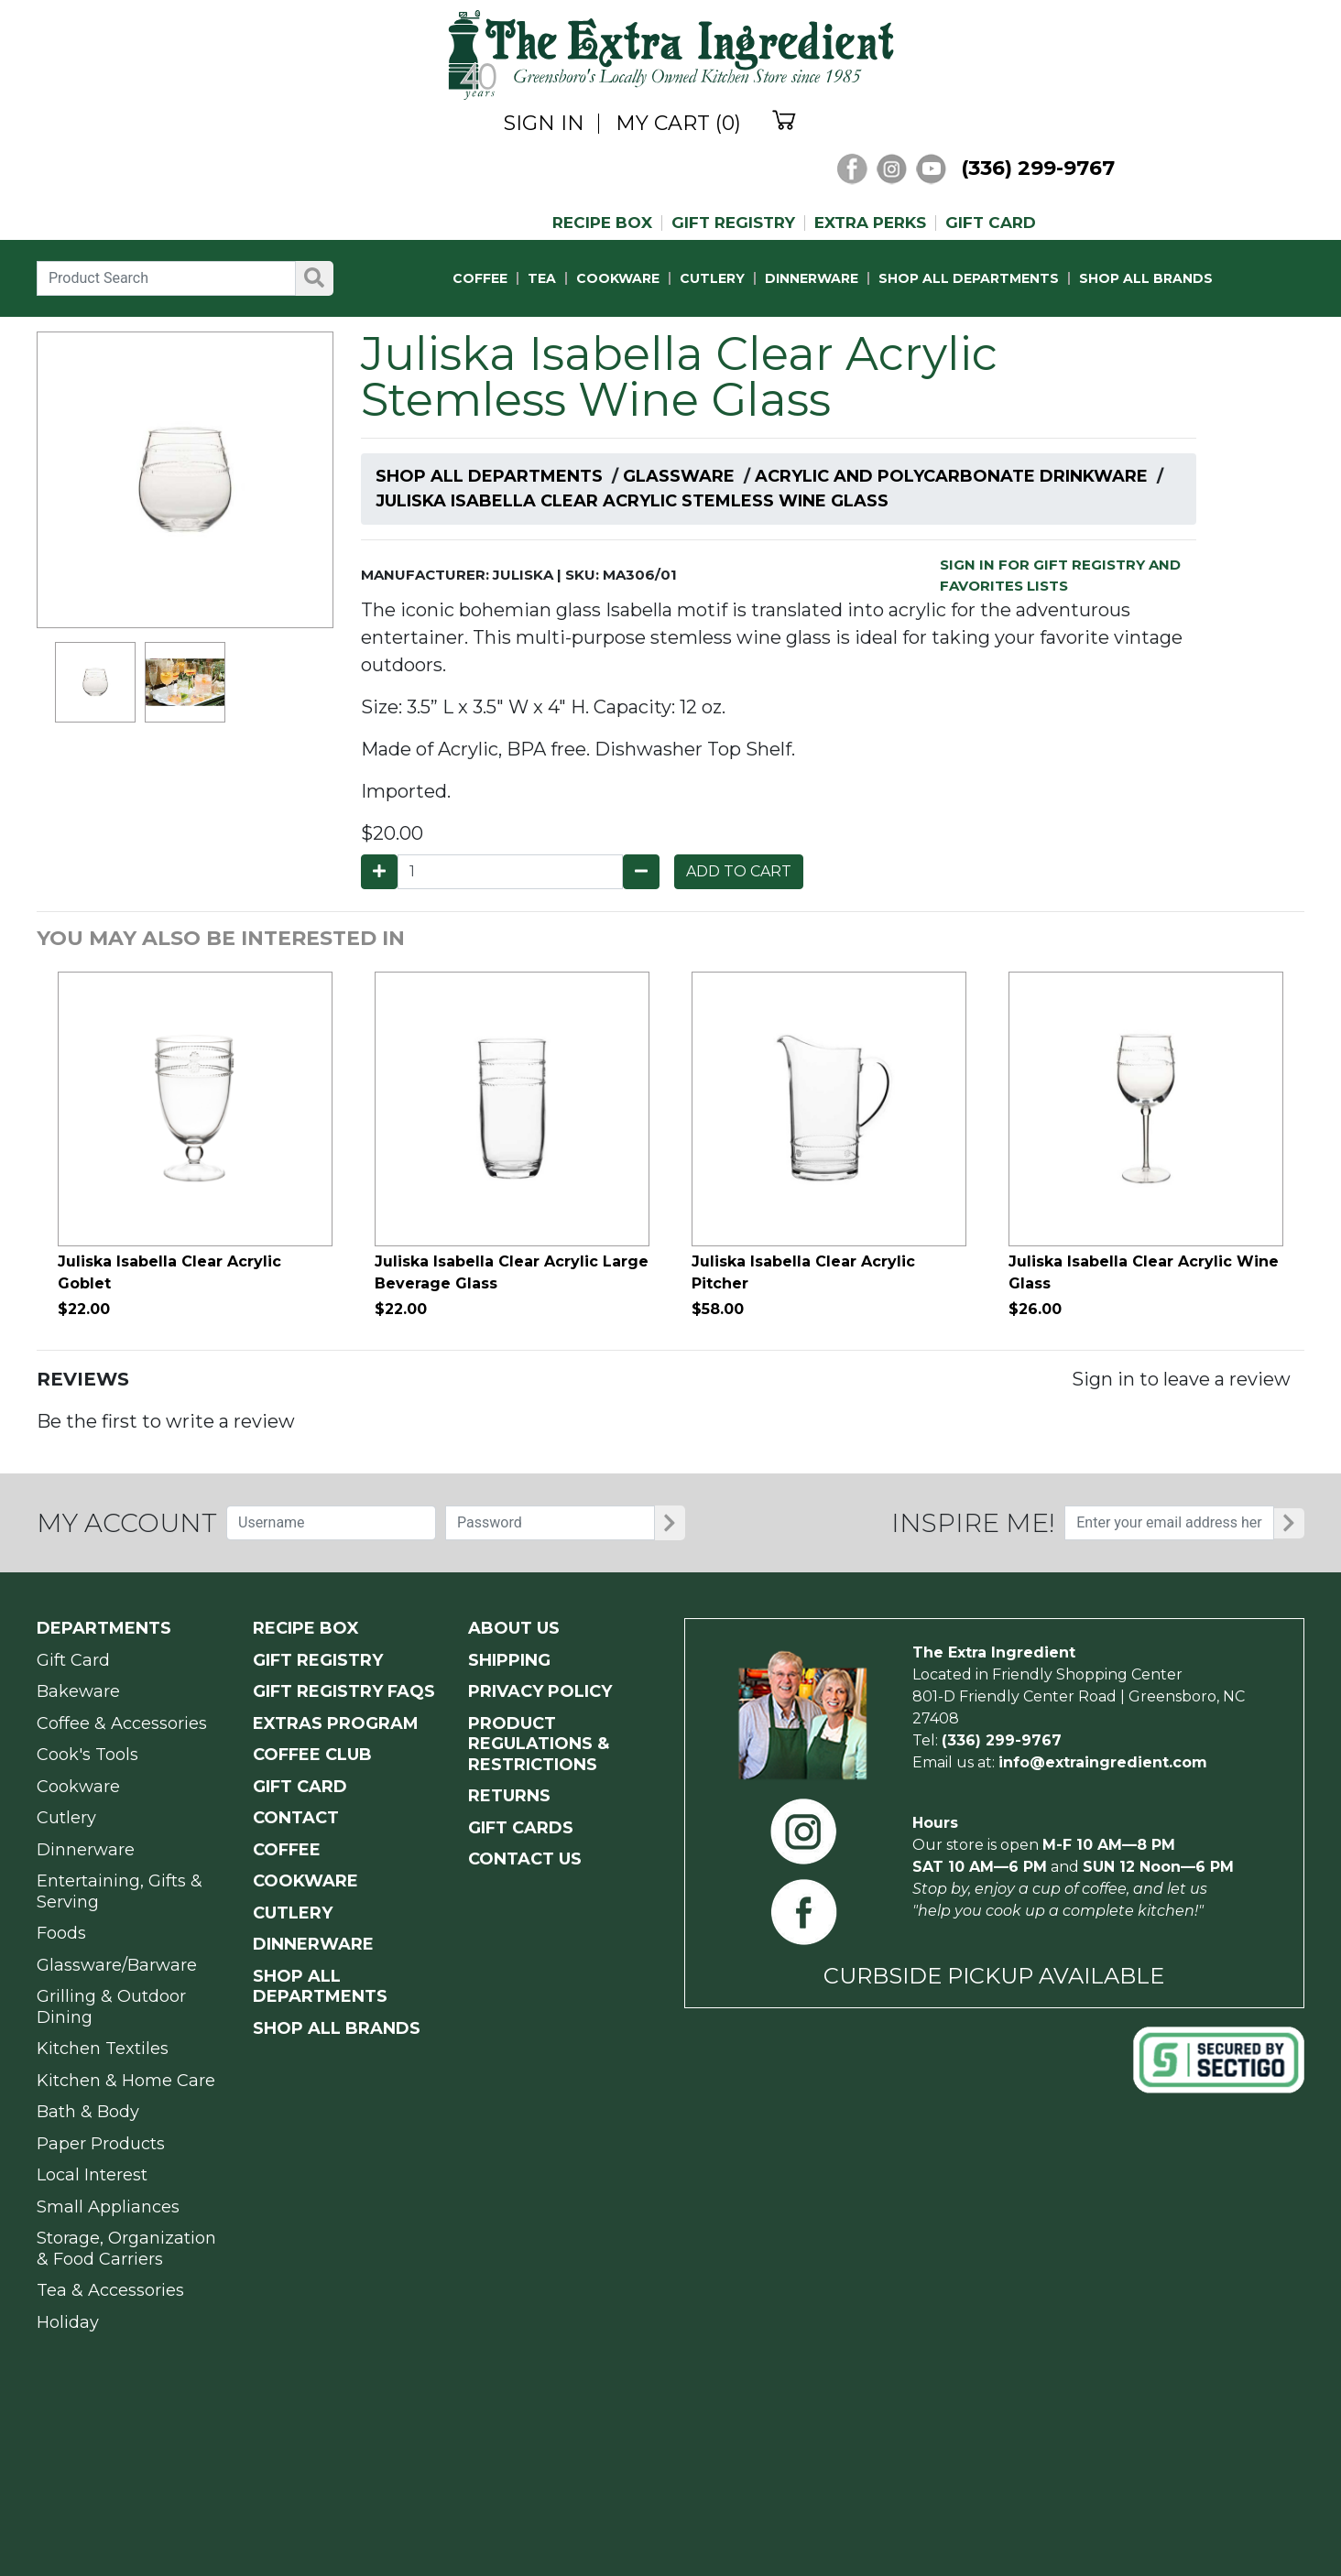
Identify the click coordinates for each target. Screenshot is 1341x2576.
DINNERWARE (811, 278)
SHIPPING (509, 1660)
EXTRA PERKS (870, 223)
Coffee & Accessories (122, 1723)
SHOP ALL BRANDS (1146, 278)
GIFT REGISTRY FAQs (344, 1691)
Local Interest (92, 2175)
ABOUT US (514, 1628)
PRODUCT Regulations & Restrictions (538, 1744)
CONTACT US (525, 1859)
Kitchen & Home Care (126, 2081)
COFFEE (479, 278)
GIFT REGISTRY (733, 223)
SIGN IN (544, 124)
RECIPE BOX (602, 223)
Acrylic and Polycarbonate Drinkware (951, 476)
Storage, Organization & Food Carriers (126, 2248)
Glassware (679, 476)
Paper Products (101, 2144)
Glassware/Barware (117, 1965)
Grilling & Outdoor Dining (111, 2006)
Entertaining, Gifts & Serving (119, 1891)
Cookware (78, 1787)
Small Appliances (108, 2207)
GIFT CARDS (520, 1828)
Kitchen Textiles (103, 2048)
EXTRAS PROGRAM (336, 1723)
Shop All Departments (489, 476)
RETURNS (509, 1796)
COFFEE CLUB (312, 1755)
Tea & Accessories (110, 2290)
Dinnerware (86, 1850)
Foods (61, 1933)
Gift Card (73, 1660)
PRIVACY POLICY (540, 1691)
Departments (104, 1628)
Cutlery (66, 1818)
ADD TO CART (738, 871)
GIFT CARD (990, 223)
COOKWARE (618, 278)
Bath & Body (88, 2112)
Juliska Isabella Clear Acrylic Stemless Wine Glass (632, 501)
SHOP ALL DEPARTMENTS (968, 278)
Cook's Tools (87, 1755)
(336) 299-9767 (1038, 168)
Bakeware (78, 1691)
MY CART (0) (678, 124)
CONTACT (296, 1818)
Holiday (68, 2322)
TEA (542, 278)
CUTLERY (712, 278)
